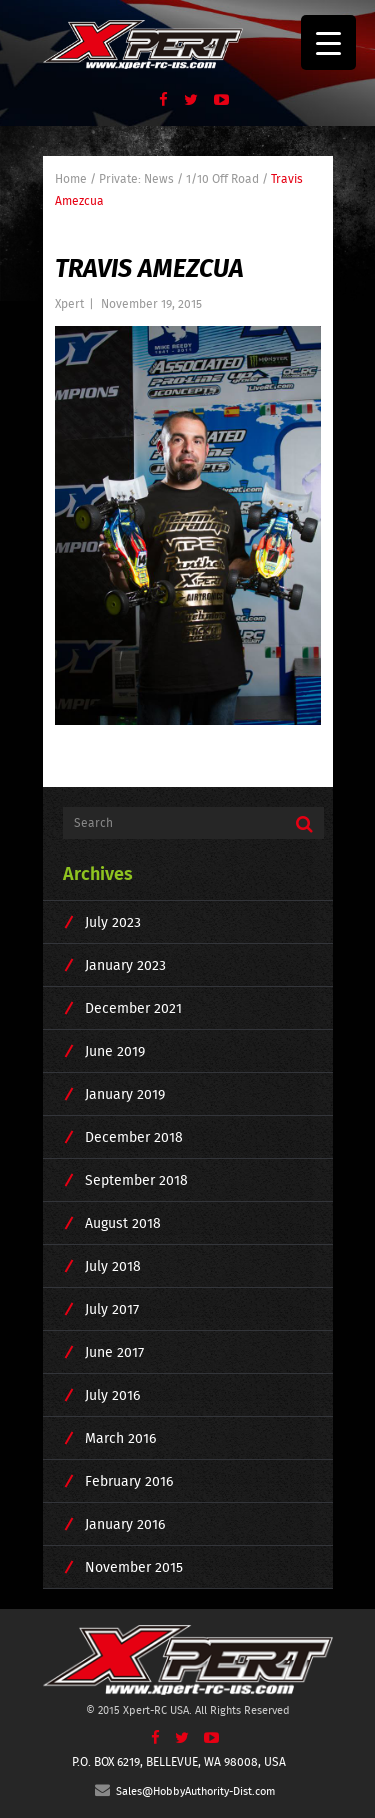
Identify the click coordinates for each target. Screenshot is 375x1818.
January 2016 (125, 1524)
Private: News (136, 178)
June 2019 (115, 1051)
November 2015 (134, 1567)
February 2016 (129, 1481)
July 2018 (113, 1266)
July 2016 (112, 1395)
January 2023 (125, 965)
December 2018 (134, 1137)
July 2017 (112, 1309)
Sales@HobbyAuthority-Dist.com (185, 1791)
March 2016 (120, 1438)
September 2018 (136, 1180)
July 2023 (113, 922)
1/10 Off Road (222, 178)
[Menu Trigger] (328, 42)
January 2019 (125, 1094)
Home (71, 178)
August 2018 (123, 1223)
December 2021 (133, 1008)
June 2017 (114, 1352)
